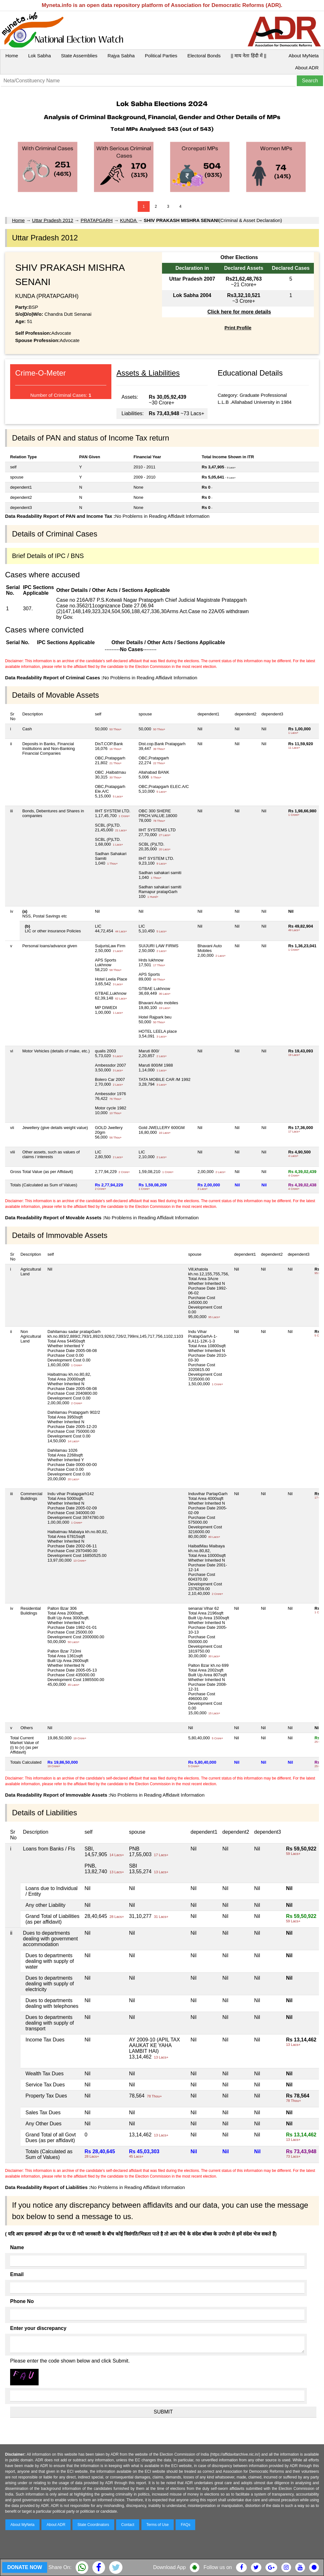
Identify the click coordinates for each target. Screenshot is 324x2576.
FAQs (185, 2524)
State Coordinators (93, 2524)
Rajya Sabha (121, 55)
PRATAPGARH (97, 220)
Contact (127, 2524)
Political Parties (161, 55)
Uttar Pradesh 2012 (52, 220)
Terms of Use (157, 2524)
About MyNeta (304, 55)
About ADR (307, 67)
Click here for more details (239, 311)
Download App (169, 2567)
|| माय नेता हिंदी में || (248, 55)
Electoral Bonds (204, 55)
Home (11, 55)
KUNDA (129, 220)
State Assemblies (79, 55)
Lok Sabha (39, 55)
